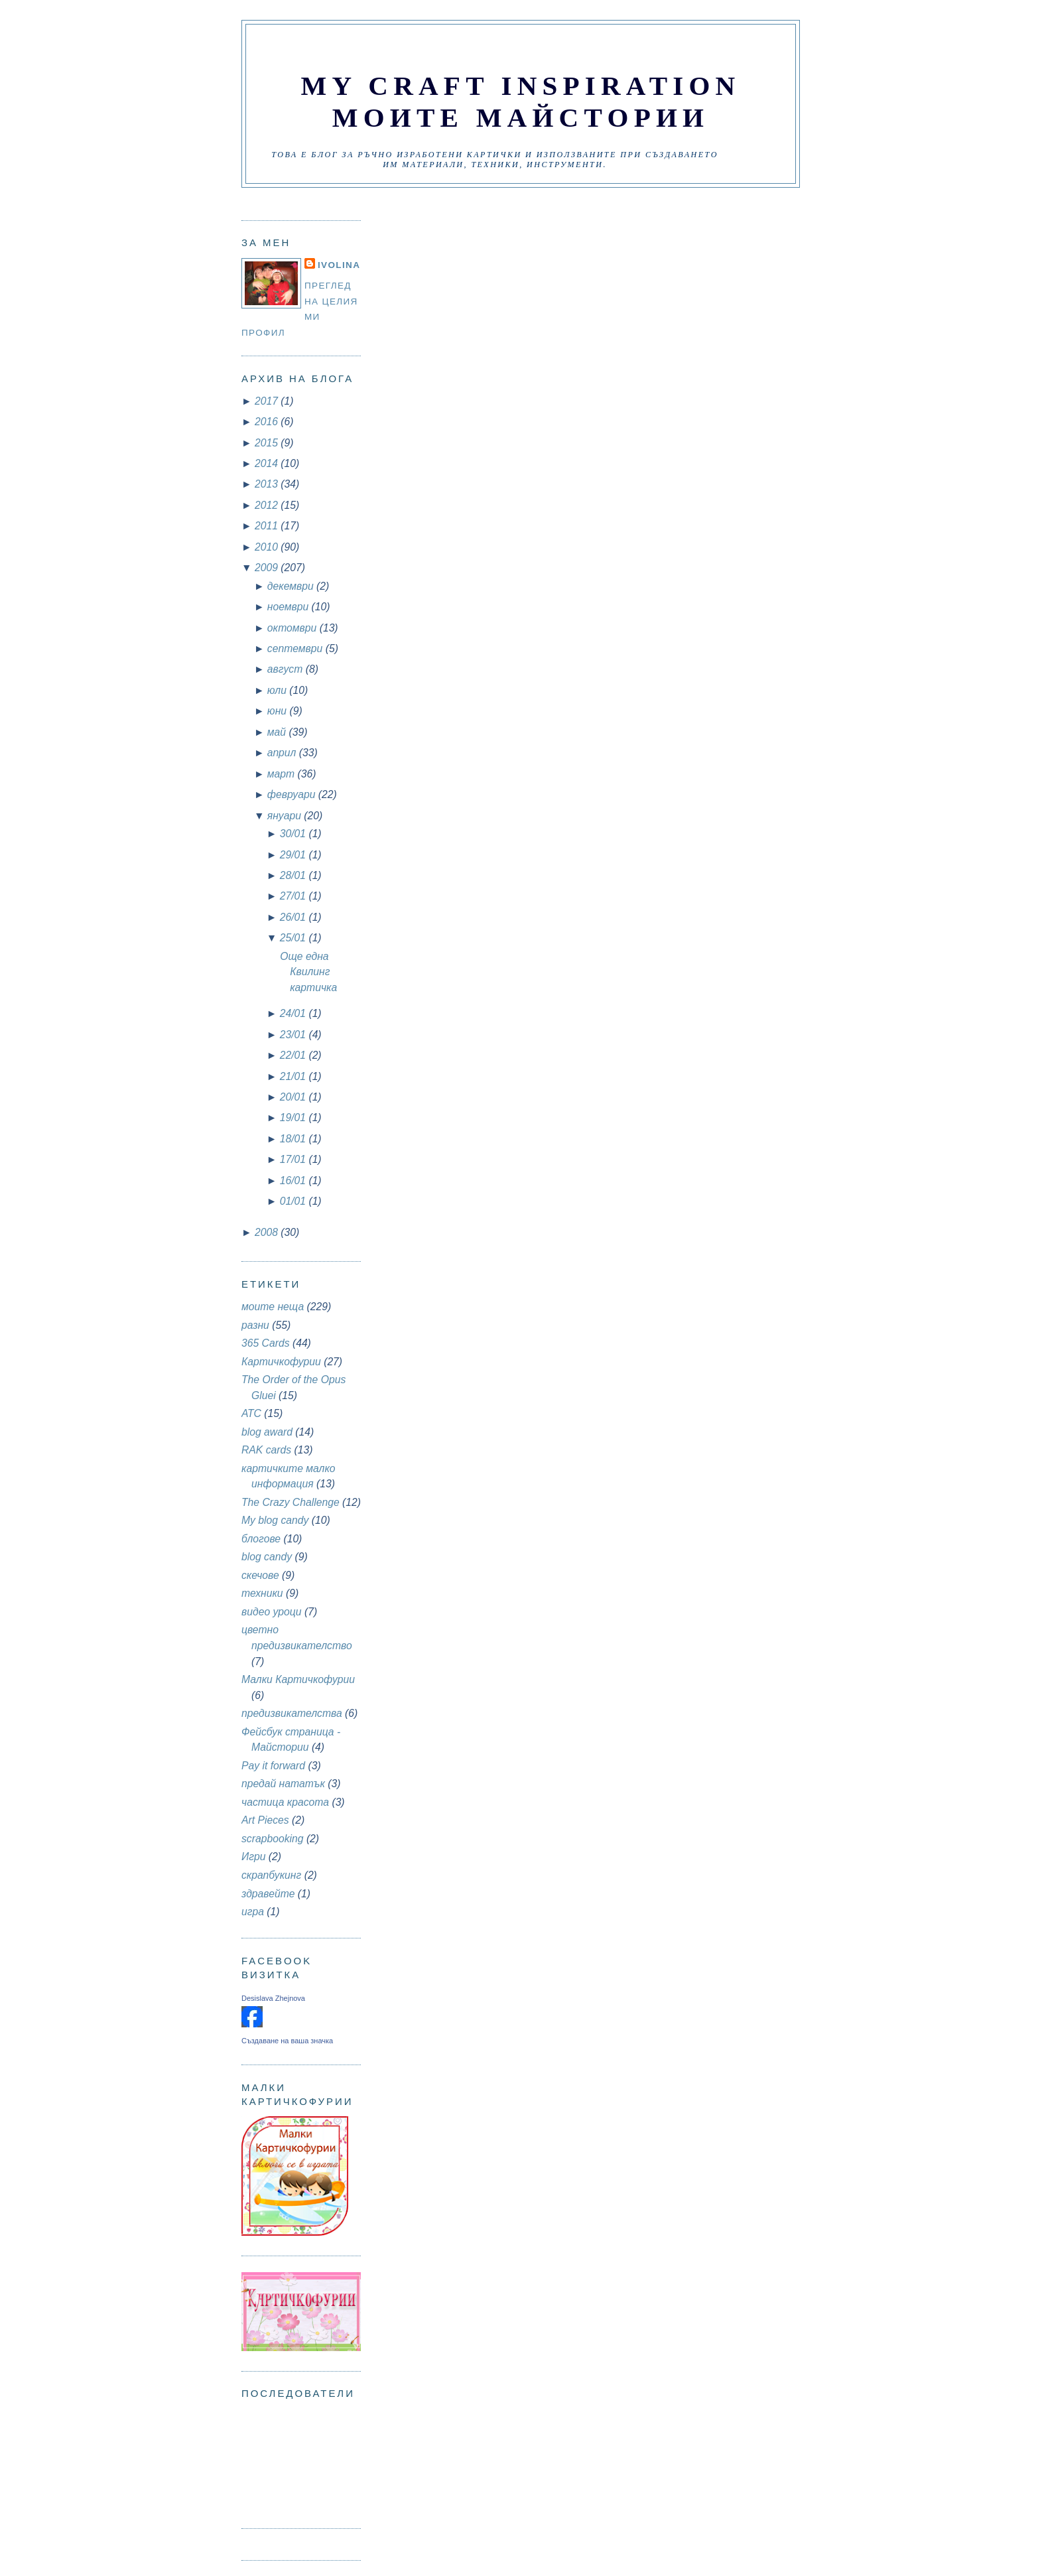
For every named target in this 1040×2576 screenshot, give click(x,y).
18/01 (294, 1138)
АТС (251, 1413)
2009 (268, 567)
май (278, 732)
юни (278, 710)
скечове (260, 1575)
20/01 (294, 1097)
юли (278, 690)
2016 (268, 421)
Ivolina (339, 265)
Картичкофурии (281, 1361)
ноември (289, 606)
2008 (268, 1232)
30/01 (294, 833)
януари (285, 815)
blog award (266, 1432)
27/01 (294, 896)
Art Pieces (265, 1820)
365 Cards (265, 1343)
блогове (261, 1538)
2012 (268, 505)
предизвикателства (291, 1713)
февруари (292, 794)
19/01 (294, 1117)
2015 (268, 442)
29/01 (294, 854)
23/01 (294, 1034)
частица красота (285, 1802)
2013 (268, 484)
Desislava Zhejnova (273, 1998)
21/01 (294, 1076)
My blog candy (274, 1520)
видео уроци (271, 1611)
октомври (293, 628)
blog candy (266, 1556)
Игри (253, 1856)
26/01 (294, 917)
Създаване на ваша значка (287, 2041)
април (283, 752)
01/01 (294, 1201)
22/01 (294, 1055)
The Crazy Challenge (290, 1502)
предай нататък (283, 1783)
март (282, 774)
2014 (268, 463)
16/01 (294, 1180)
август (286, 669)
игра (252, 1911)
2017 (268, 401)
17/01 (294, 1159)
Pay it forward (273, 1765)
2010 (268, 547)
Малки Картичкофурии (298, 1679)
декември (291, 586)
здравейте (267, 1893)
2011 (268, 525)
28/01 (294, 875)
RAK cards (266, 1450)
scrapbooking (272, 1838)
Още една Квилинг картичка (308, 972)
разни (255, 1325)
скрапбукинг (271, 1875)
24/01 (294, 1013)
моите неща (272, 1306)
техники (262, 1593)
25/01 (294, 937)
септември (296, 648)
